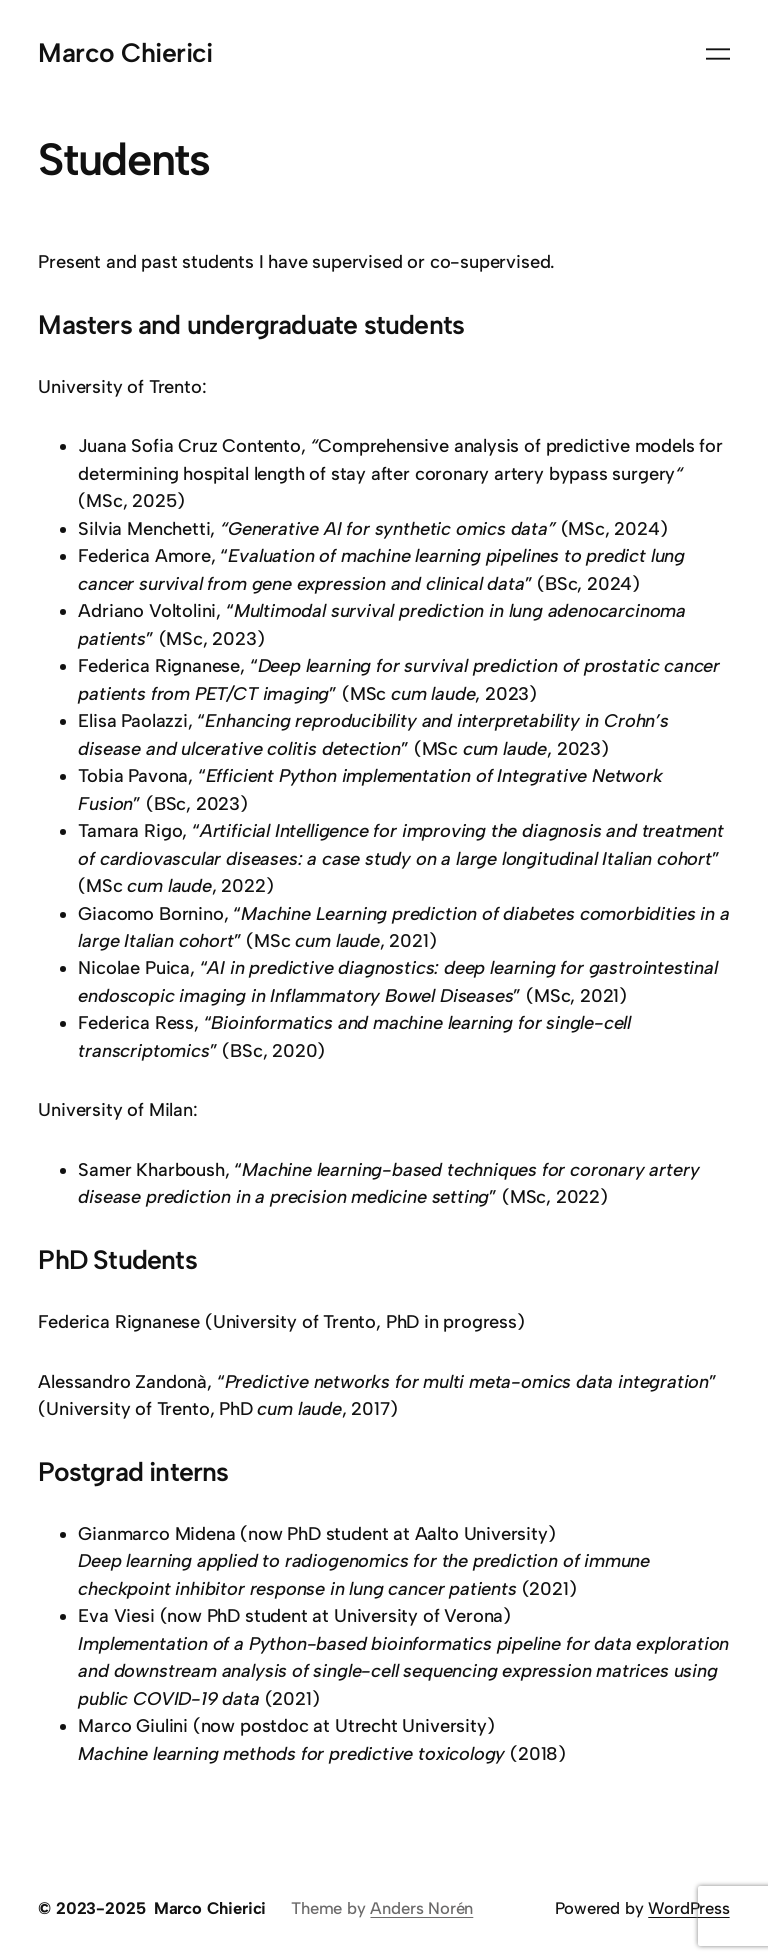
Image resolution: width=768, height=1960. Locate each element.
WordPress (688, 1908)
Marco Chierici (125, 53)
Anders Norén (421, 1908)
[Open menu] (718, 54)
